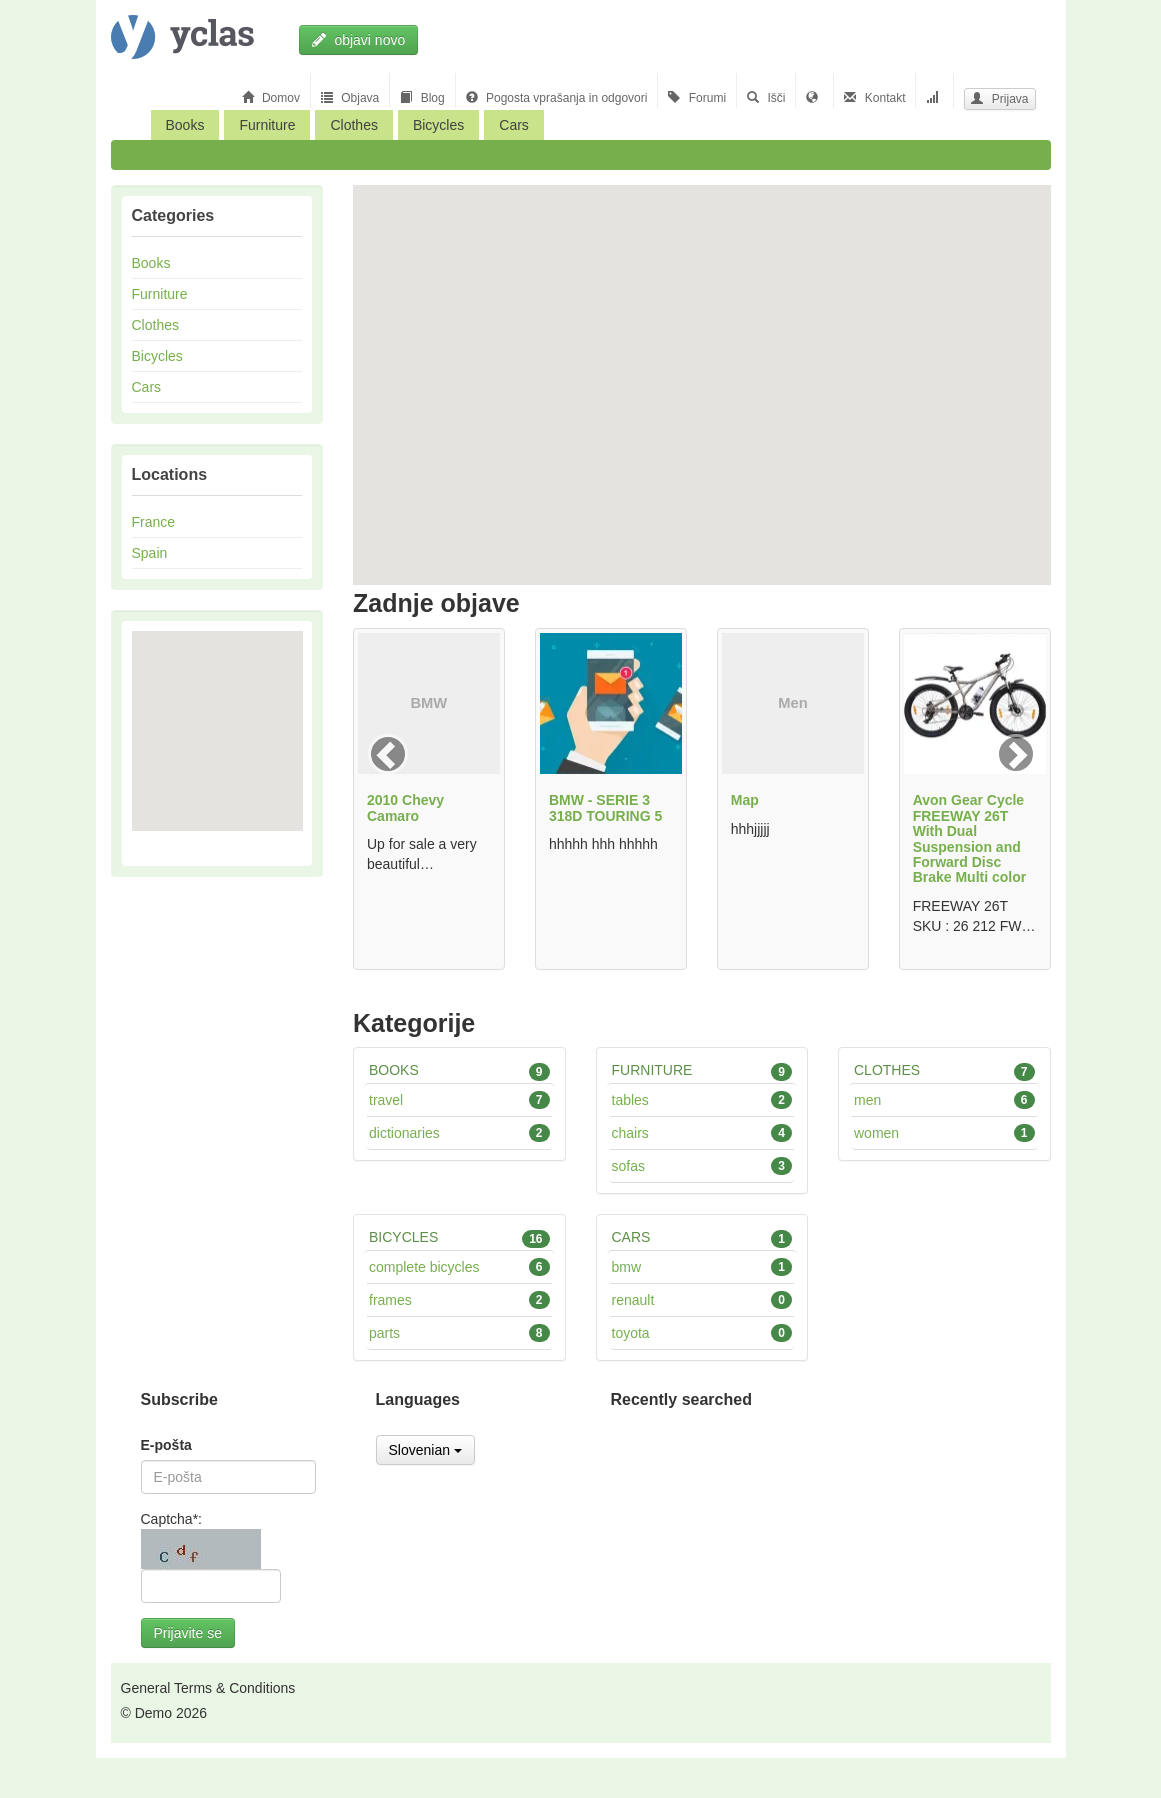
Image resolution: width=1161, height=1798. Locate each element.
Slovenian (425, 1450)
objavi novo (359, 40)
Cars (514, 125)
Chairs (702, 1133)
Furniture (267, 125)
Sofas (702, 1166)
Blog (422, 98)
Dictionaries (459, 1133)
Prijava (999, 99)
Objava (350, 98)
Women (944, 1133)
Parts (459, 1333)
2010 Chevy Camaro (405, 807)
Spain (150, 553)
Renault (702, 1300)
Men (944, 1100)
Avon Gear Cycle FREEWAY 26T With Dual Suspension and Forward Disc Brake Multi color (970, 838)
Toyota (702, 1333)
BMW (702, 1267)
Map (745, 800)
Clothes (353, 125)
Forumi (697, 98)
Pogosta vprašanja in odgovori (557, 98)
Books (185, 125)
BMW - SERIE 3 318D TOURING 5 (605, 807)
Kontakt (874, 98)
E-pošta (166, 1445)
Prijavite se (188, 1633)
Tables (702, 1100)
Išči (766, 98)
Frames (459, 1300)
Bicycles (438, 125)
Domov (271, 98)
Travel (459, 1100)
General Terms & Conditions (208, 1688)
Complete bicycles (459, 1267)
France (154, 522)
